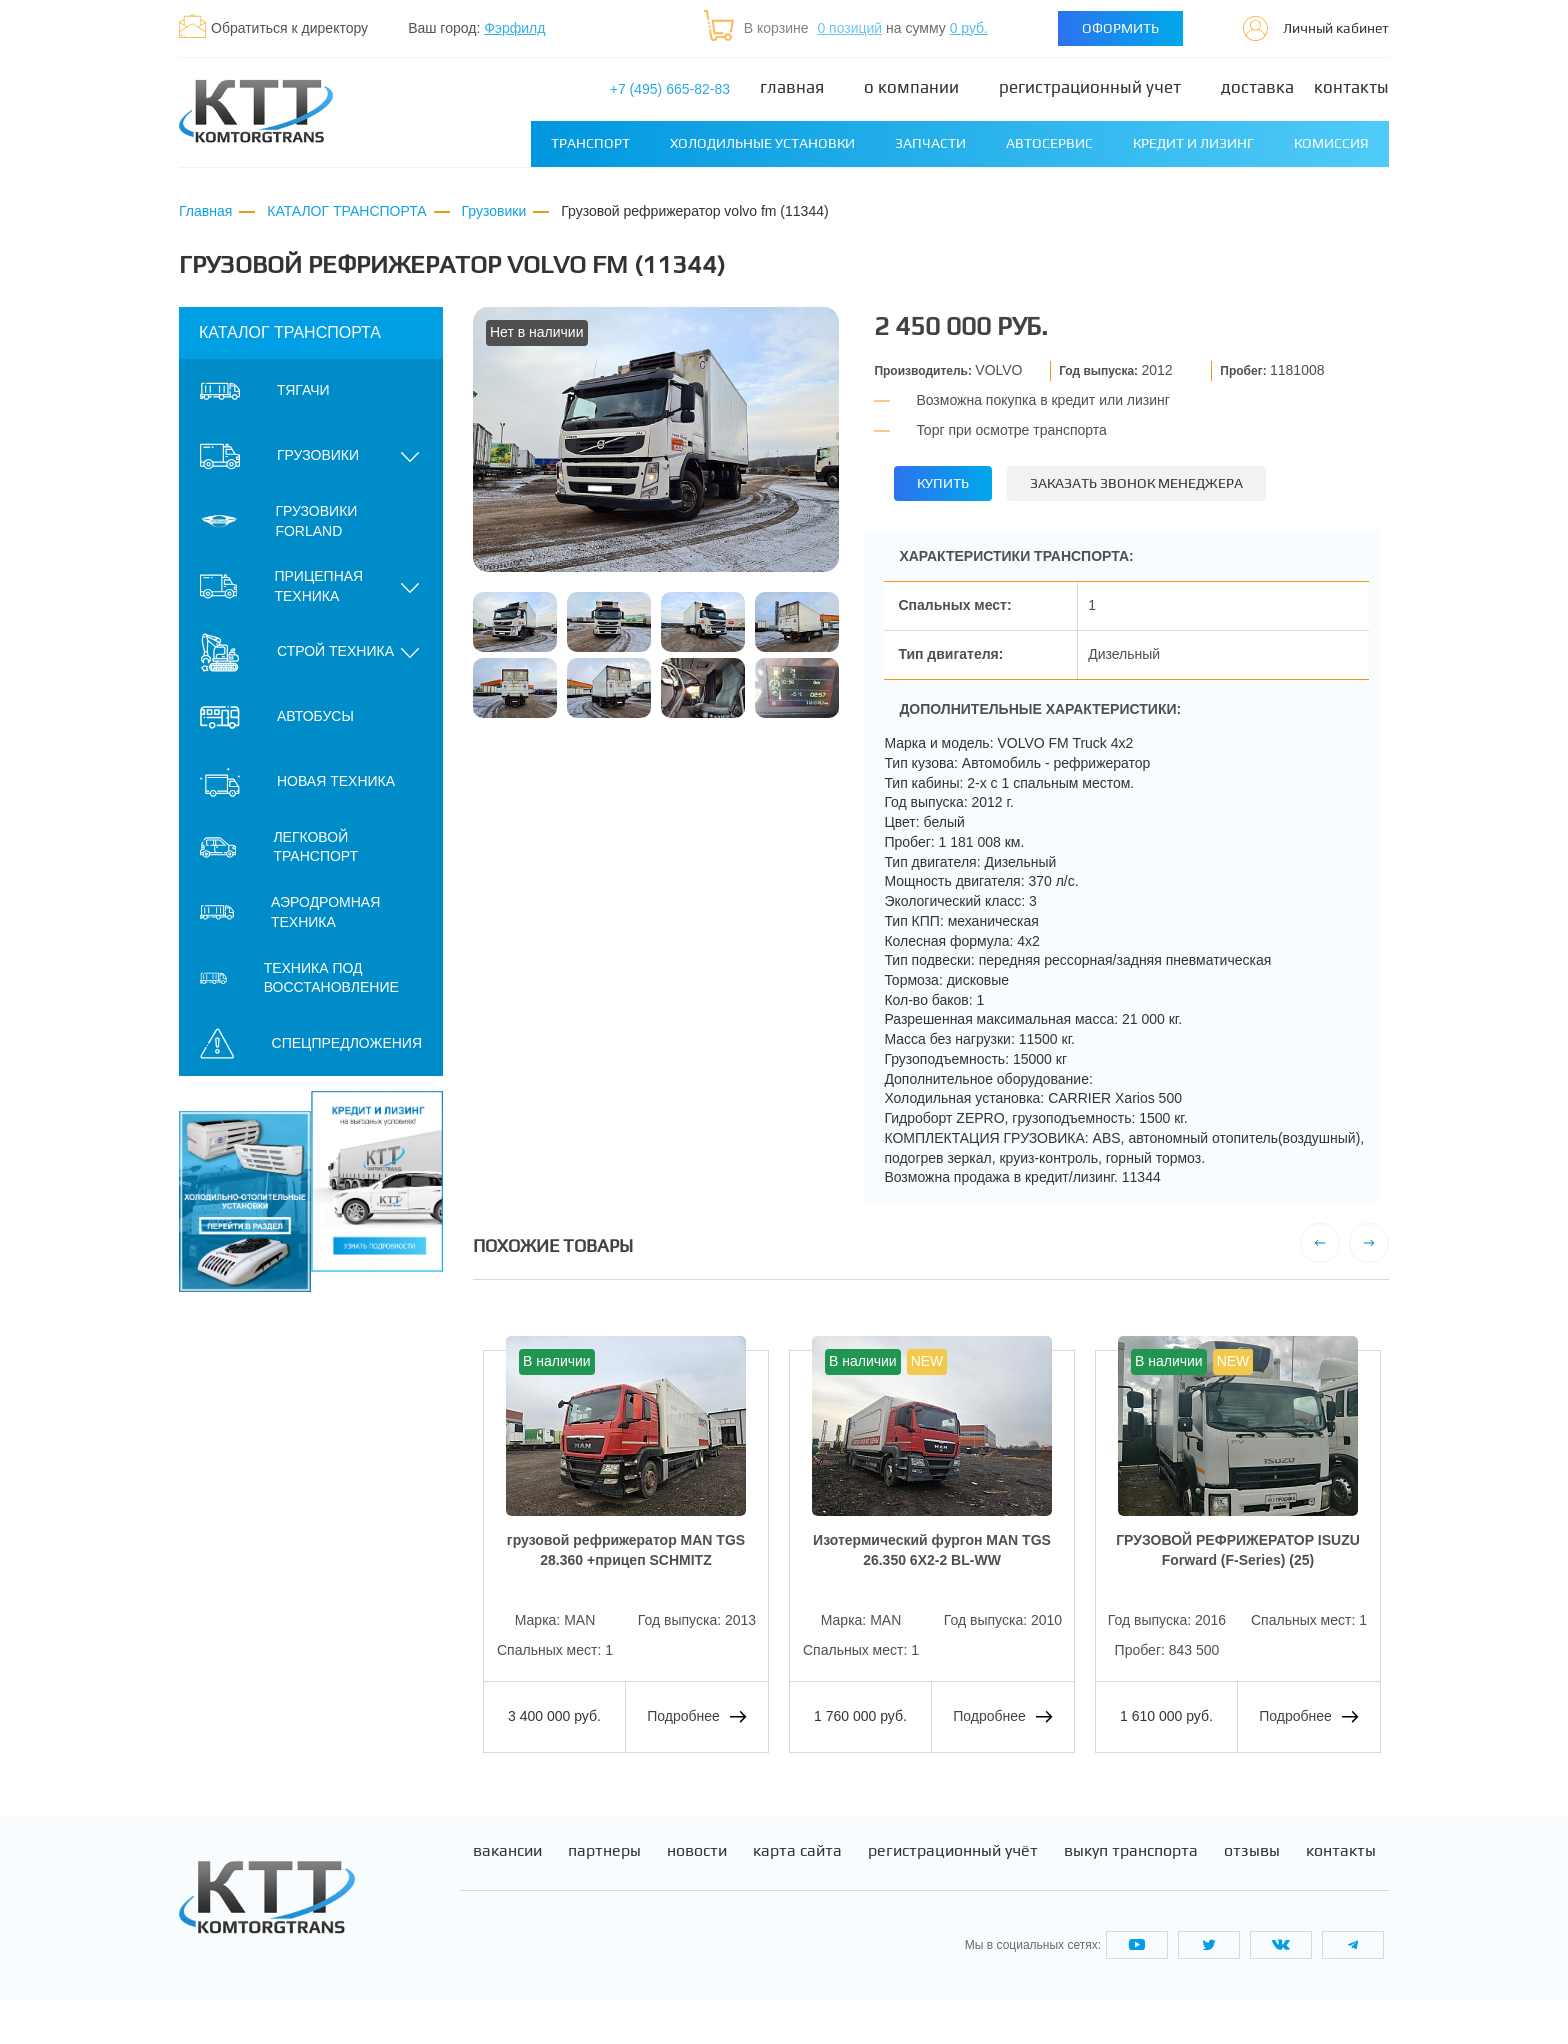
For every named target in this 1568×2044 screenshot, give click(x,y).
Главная (792, 87)
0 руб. (969, 28)
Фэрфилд (514, 28)
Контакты (1351, 87)
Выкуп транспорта (1131, 1897)
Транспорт (590, 143)
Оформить (1120, 28)
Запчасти (930, 143)
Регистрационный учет (1090, 87)
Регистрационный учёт (953, 1897)
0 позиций (849, 28)
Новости (697, 1897)
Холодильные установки (762, 143)
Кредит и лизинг (1193, 143)
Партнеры (604, 1897)
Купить (944, 483)
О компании (911, 87)
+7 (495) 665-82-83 (670, 89)
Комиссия (1331, 143)
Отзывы (1252, 1897)
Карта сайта (797, 1897)
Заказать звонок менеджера (1139, 483)
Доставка (1257, 87)
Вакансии (507, 1897)
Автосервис (1049, 143)
